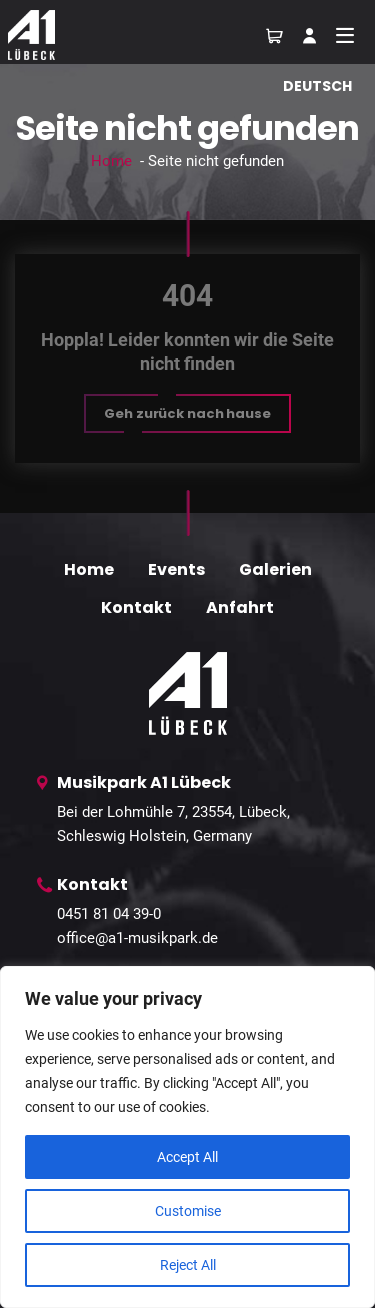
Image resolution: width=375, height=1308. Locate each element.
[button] (187, 413)
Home (111, 161)
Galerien (275, 569)
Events (176, 569)
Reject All (188, 1265)
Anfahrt (240, 607)
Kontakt (136, 607)
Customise (188, 1211)
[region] (187, 1137)
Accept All (187, 1157)
